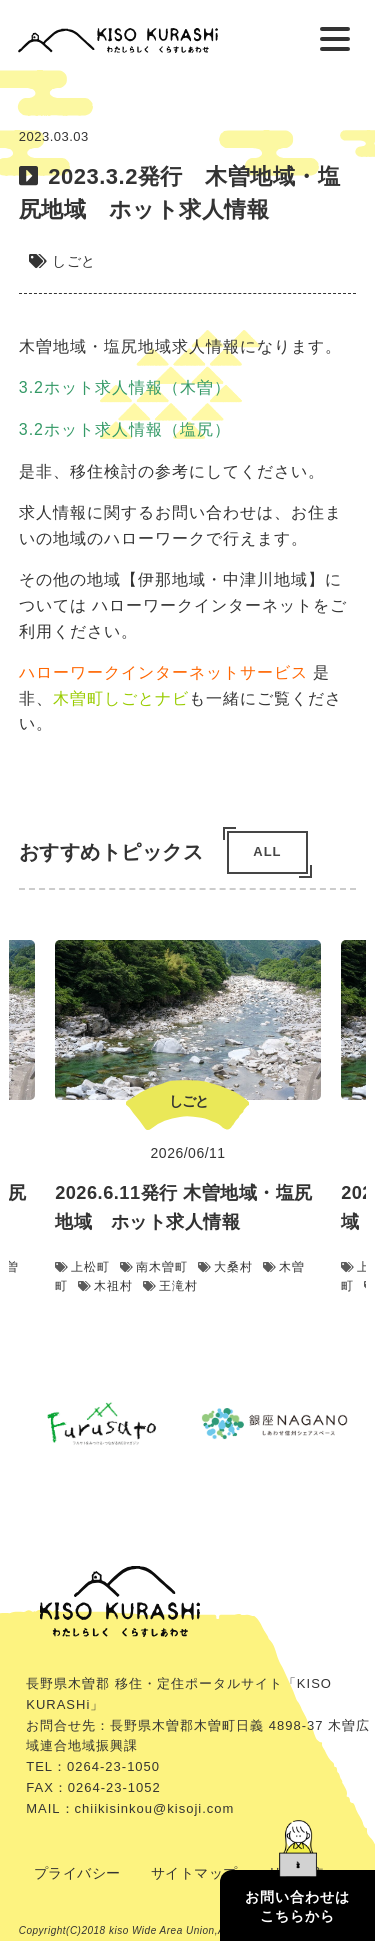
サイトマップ (194, 1873)
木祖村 (105, 1286)
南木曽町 (154, 1267)
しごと (74, 261)
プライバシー (77, 1873)
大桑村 (225, 1267)
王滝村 (170, 1286)
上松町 (82, 1267)
